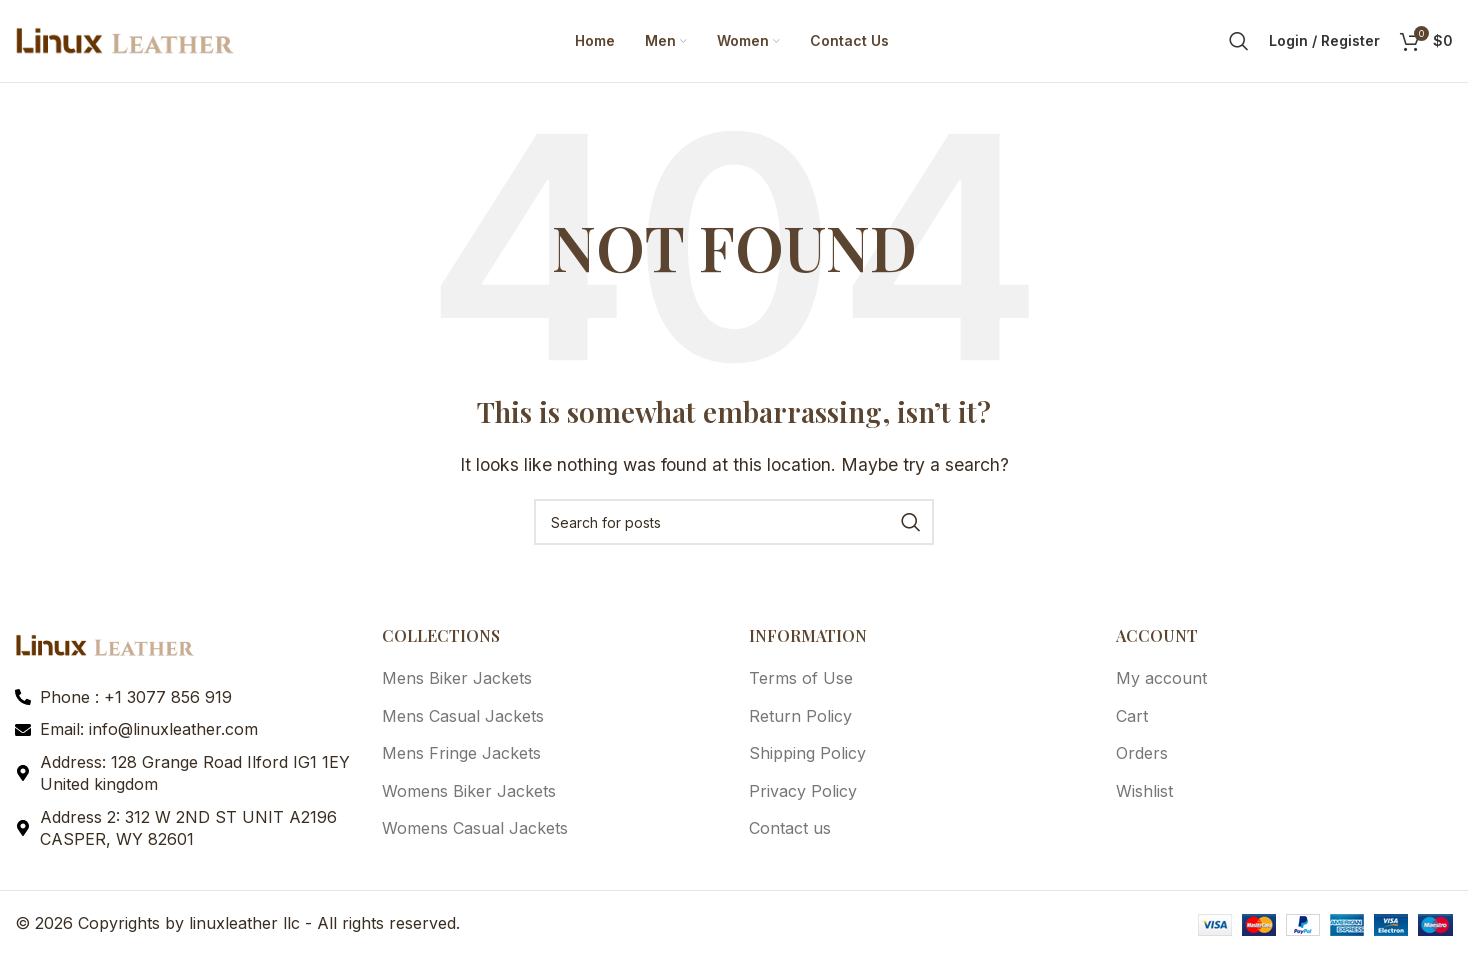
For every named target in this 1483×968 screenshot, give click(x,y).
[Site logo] (125, 43)
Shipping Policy (807, 762)
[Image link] (105, 652)
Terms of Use (801, 687)
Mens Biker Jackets (457, 687)
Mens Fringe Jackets (461, 762)
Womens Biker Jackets (469, 799)
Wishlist (1144, 799)
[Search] (1239, 45)
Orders (1142, 762)
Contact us (790, 836)
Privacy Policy (803, 799)
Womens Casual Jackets (475, 836)
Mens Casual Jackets (463, 724)
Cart (1132, 724)
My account (1161, 687)
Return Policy (800, 724)
